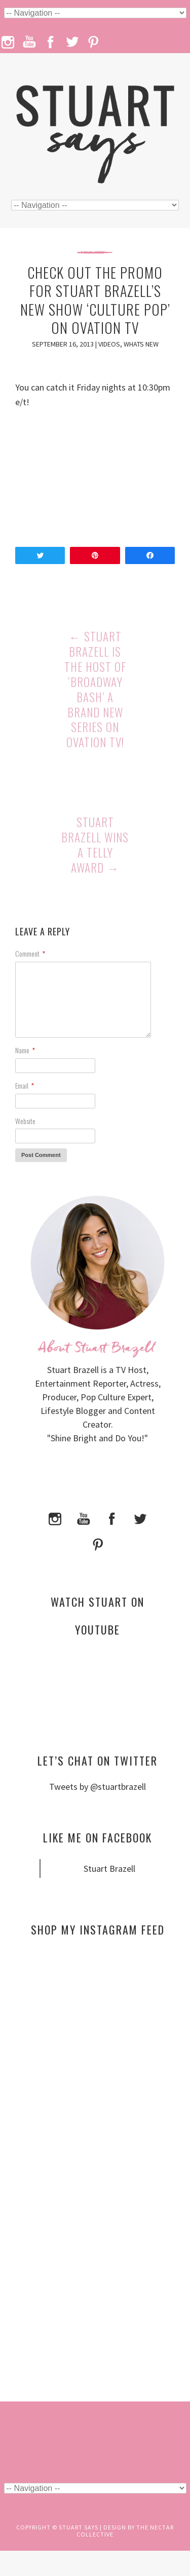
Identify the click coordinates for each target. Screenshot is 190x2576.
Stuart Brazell (109, 1868)
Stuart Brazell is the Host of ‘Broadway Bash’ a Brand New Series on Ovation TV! (95, 689)
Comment (30, 953)
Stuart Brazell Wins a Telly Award (95, 844)
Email (24, 1085)
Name (25, 1050)
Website (25, 1120)
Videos (109, 344)
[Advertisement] (97, 2042)
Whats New (141, 344)
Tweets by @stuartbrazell (97, 1786)
